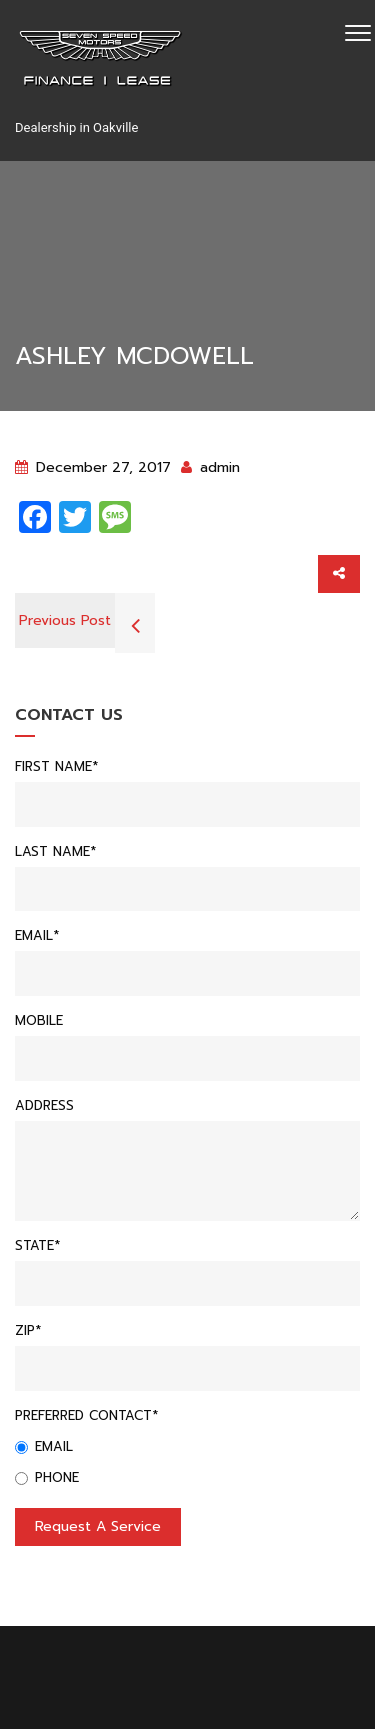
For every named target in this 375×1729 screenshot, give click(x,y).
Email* (37, 935)
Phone (47, 1477)
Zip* (28, 1330)
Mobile (39, 1020)
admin (210, 467)
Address (44, 1105)
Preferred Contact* (86, 1415)
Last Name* (55, 851)
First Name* (56, 766)
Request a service (98, 1526)
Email (44, 1446)
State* (37, 1245)
